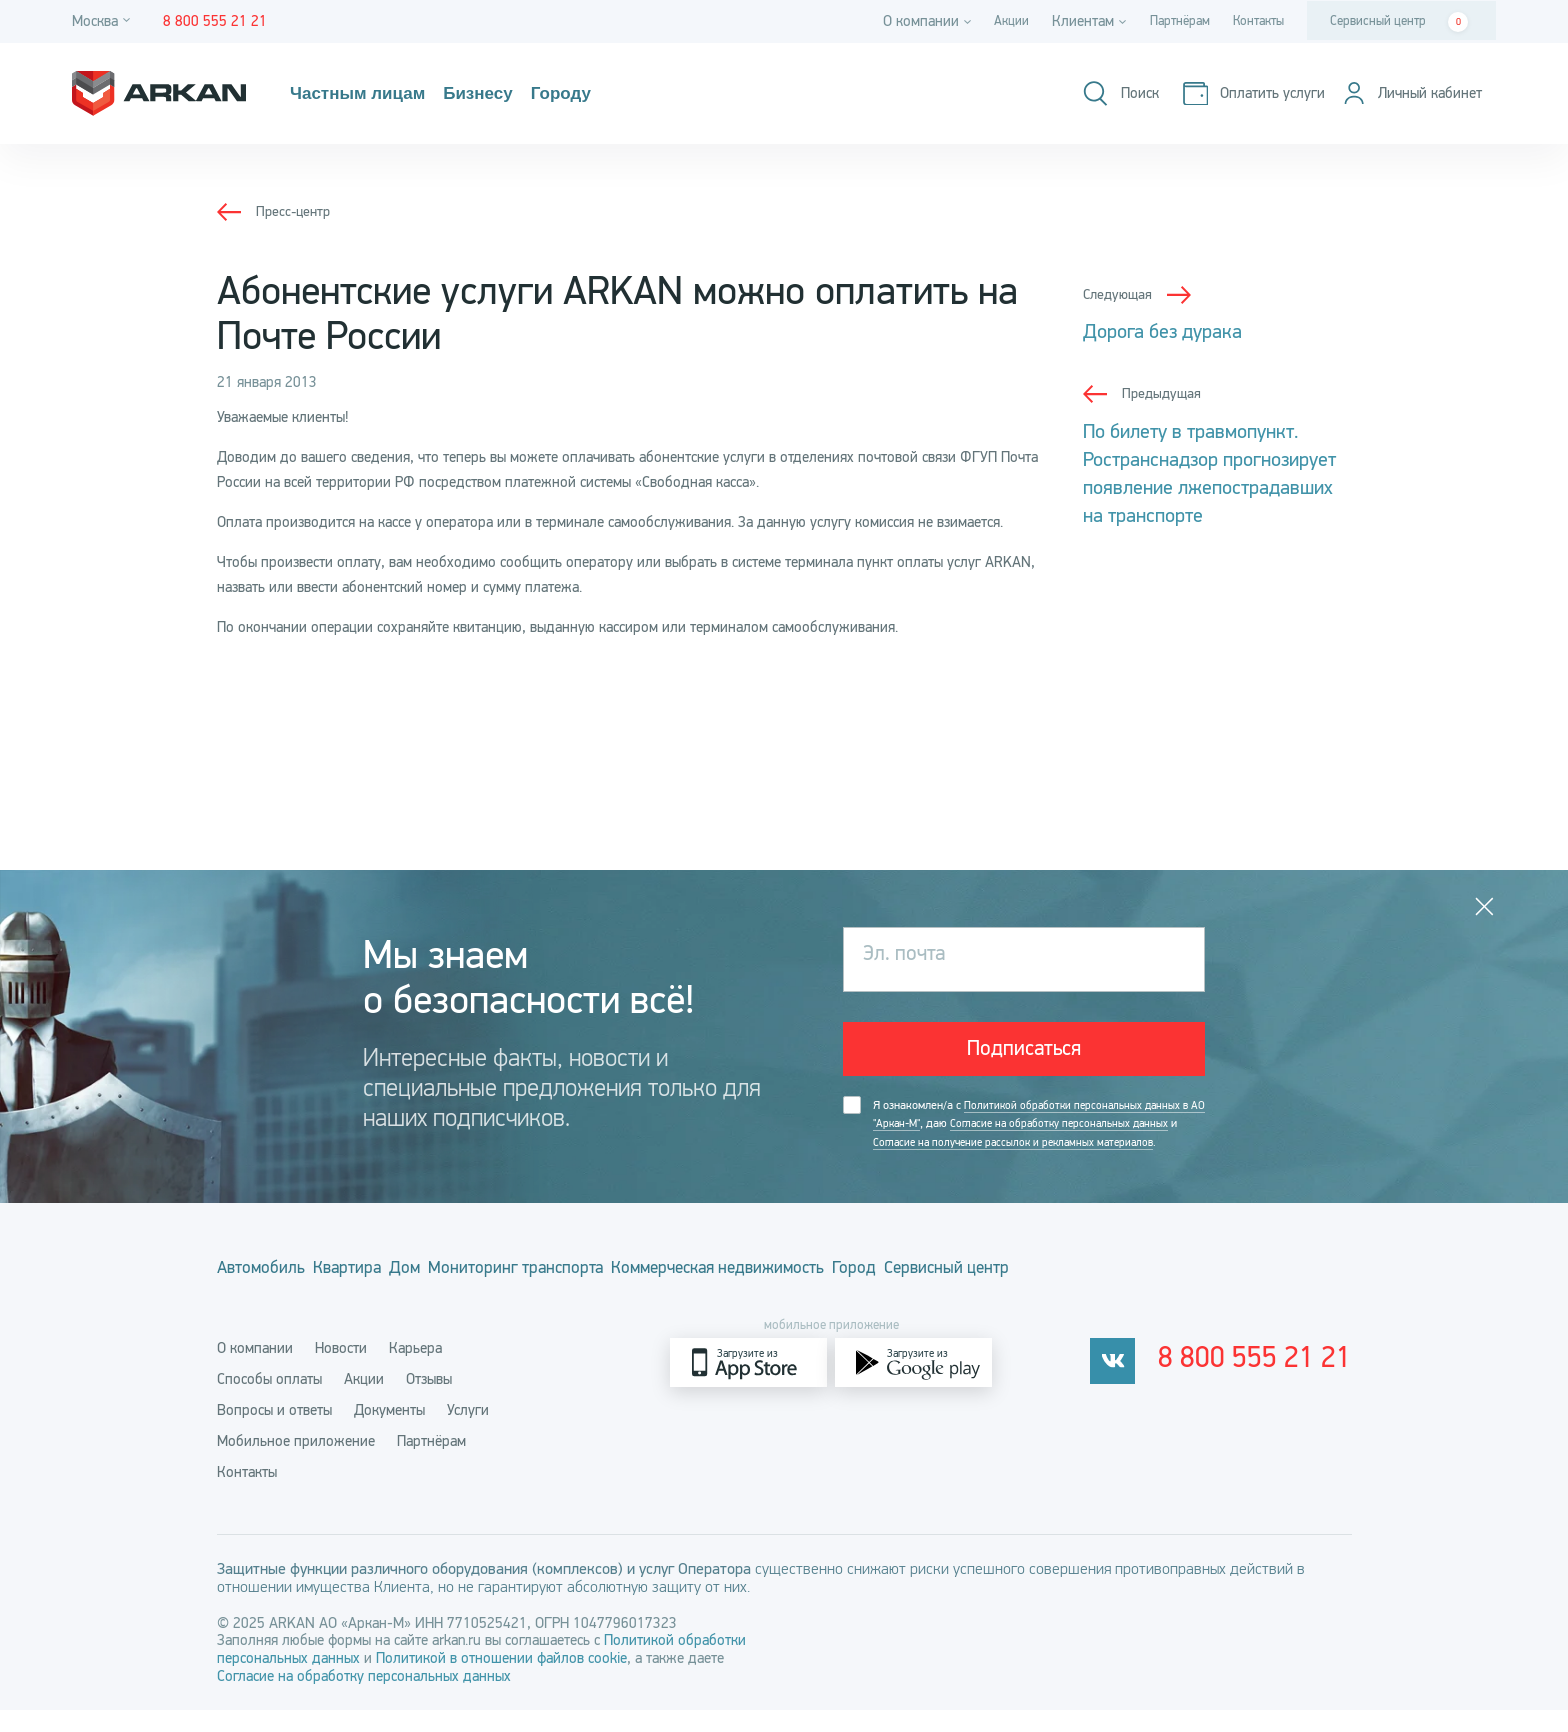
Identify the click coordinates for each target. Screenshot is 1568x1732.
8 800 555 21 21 (1268, 1385)
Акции (988, 21)
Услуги (468, 1432)
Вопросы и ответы (274, 1432)
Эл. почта (911, 959)
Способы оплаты (269, 1401)
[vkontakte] (1137, 1384)
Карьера (415, 1370)
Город (1019, 1297)
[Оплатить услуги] (1237, 93)
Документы (389, 1432)
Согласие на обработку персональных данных (364, 1698)
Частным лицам (368, 94)
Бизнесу (505, 94)
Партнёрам (1164, 21)
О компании (255, 1370)
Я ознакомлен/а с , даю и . (1030, 1143)
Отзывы (429, 1401)
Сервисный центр (1399, 22)
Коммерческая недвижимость (848, 1297)
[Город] (104, 21)
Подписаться (1024, 1054)
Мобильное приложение (296, 1463)
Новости (341, 1370)
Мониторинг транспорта (608, 1297)
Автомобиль (263, 1297)
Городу (599, 94)
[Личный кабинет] (1405, 93)
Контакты (1253, 21)
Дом (467, 1297)
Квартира (380, 1297)
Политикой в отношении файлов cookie (501, 1680)
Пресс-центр (295, 211)
